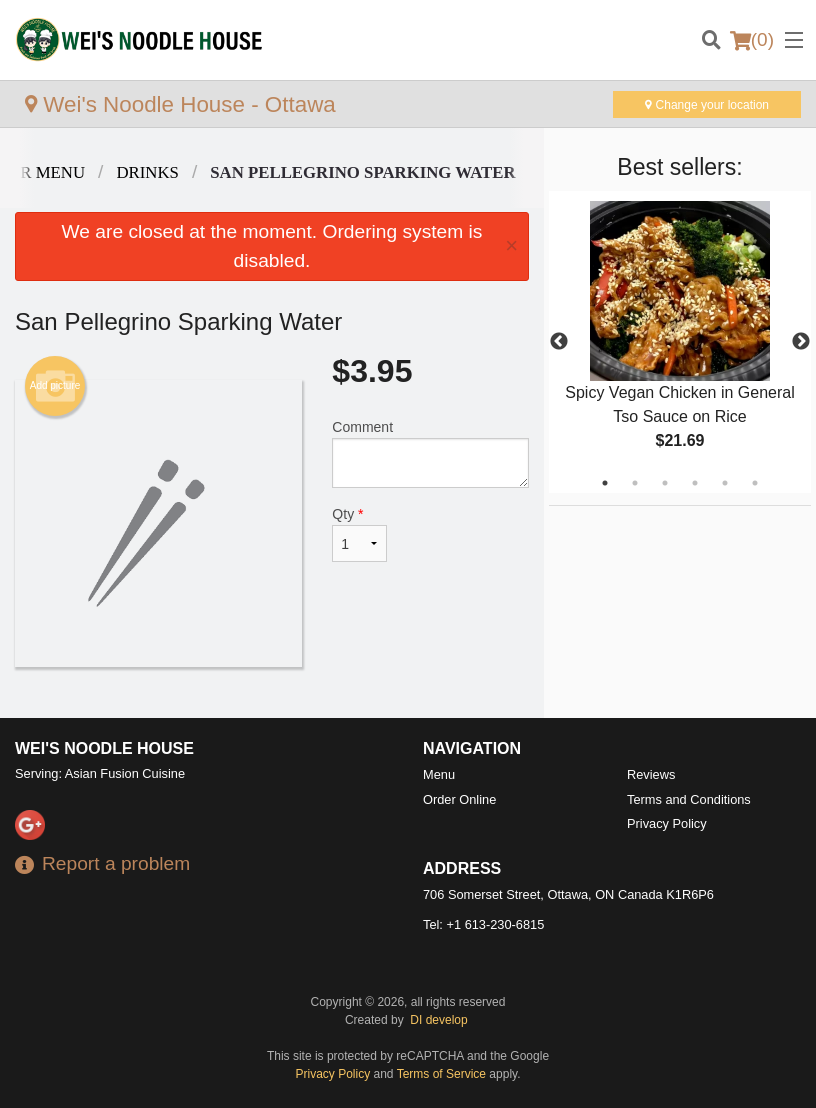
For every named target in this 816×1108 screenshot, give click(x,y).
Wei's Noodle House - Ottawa (180, 104)
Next (801, 342)
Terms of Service (441, 1074)
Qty (359, 534)
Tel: (483, 924)
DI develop (438, 1020)
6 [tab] (755, 483)
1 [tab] (605, 483)
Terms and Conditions (689, 799)
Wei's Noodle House (104, 748)
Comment (430, 453)
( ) (752, 40)
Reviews (651, 774)
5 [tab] (725, 483)
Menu (439, 774)
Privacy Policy (667, 823)
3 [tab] (665, 483)
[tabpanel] (680, 342)
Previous (559, 342)
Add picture (55, 386)
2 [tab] (635, 483)
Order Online (459, 799)
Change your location (707, 105)
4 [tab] (695, 483)
